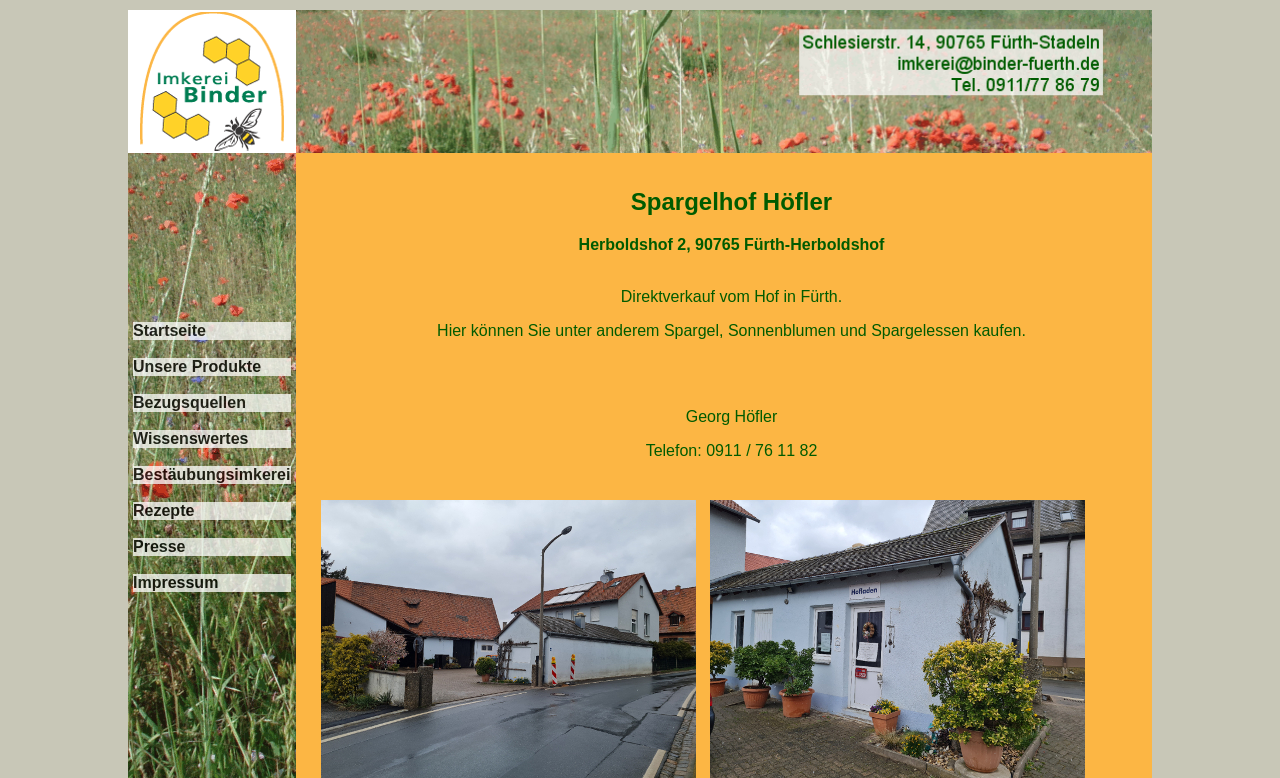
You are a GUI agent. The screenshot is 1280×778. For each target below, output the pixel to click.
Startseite (169, 330)
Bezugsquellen (189, 402)
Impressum (175, 582)
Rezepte (163, 510)
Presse (159, 546)
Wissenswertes (190, 438)
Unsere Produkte (197, 366)
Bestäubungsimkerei (211, 474)
